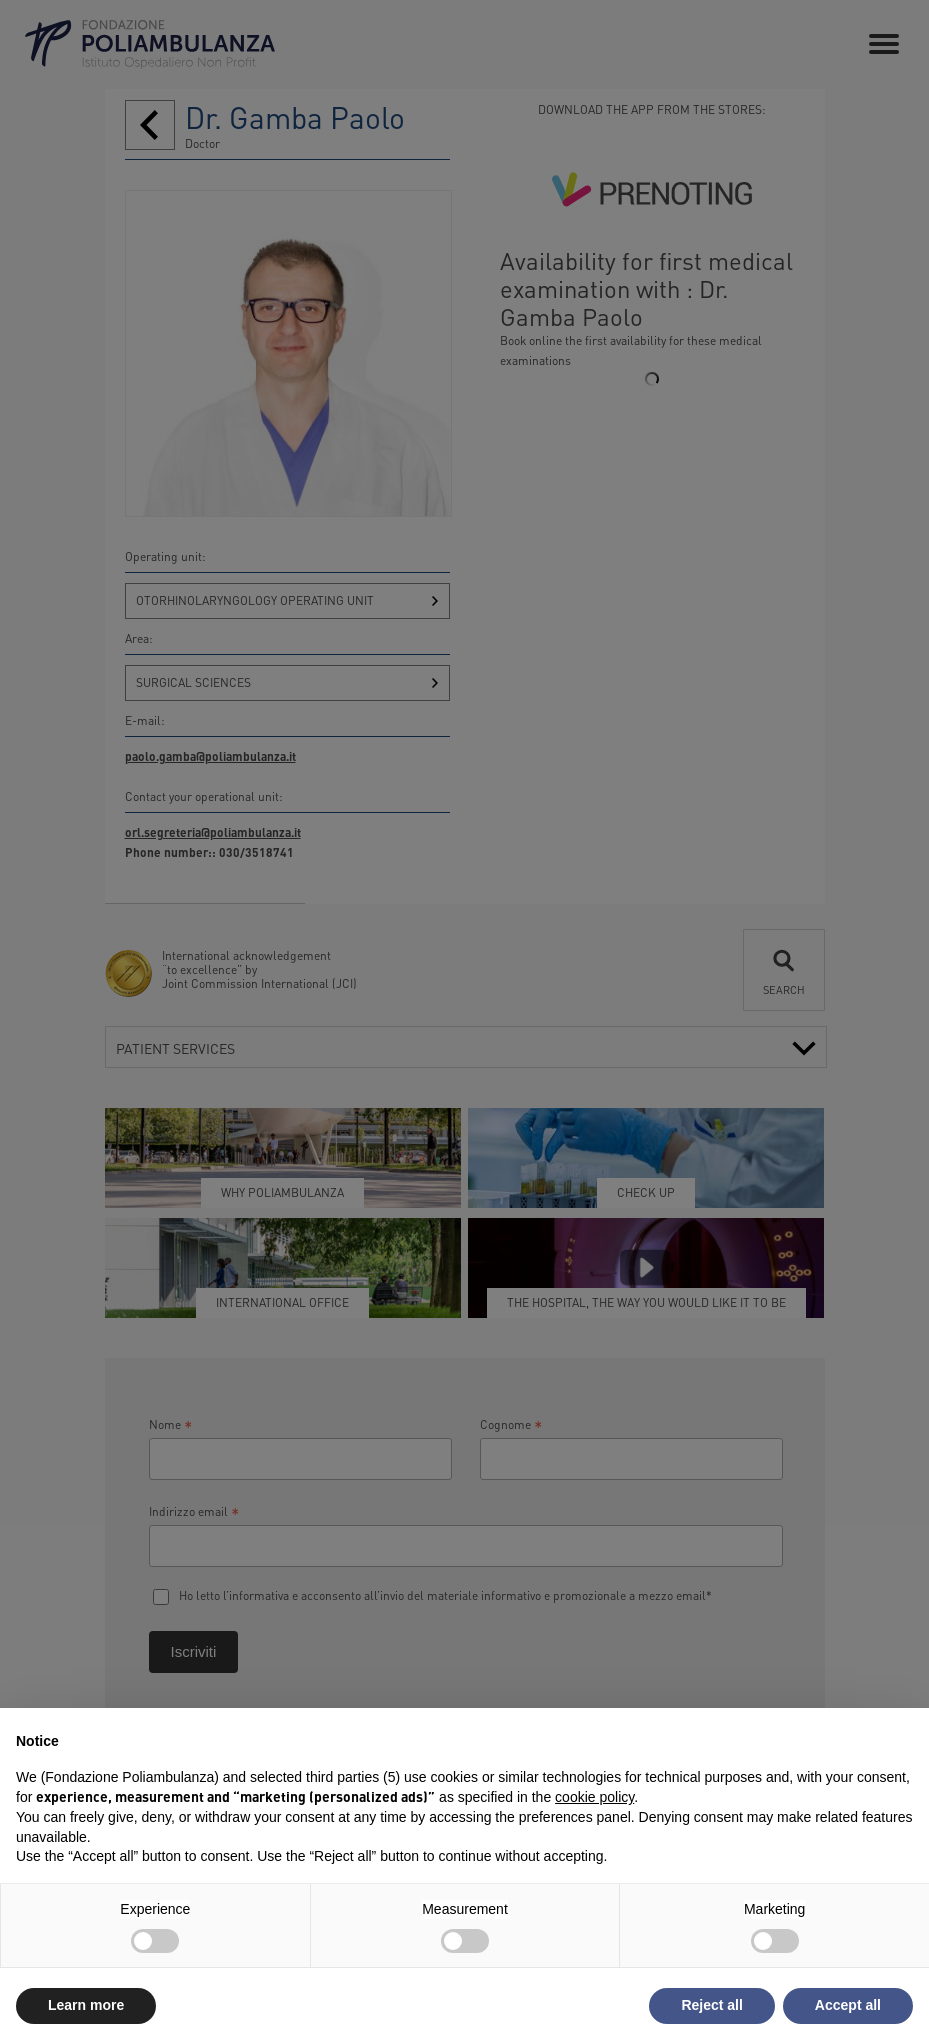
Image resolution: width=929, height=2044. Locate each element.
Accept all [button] (848, 2005)
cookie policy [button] (594, 1797)
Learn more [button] (86, 2005)
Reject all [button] (711, 2005)
